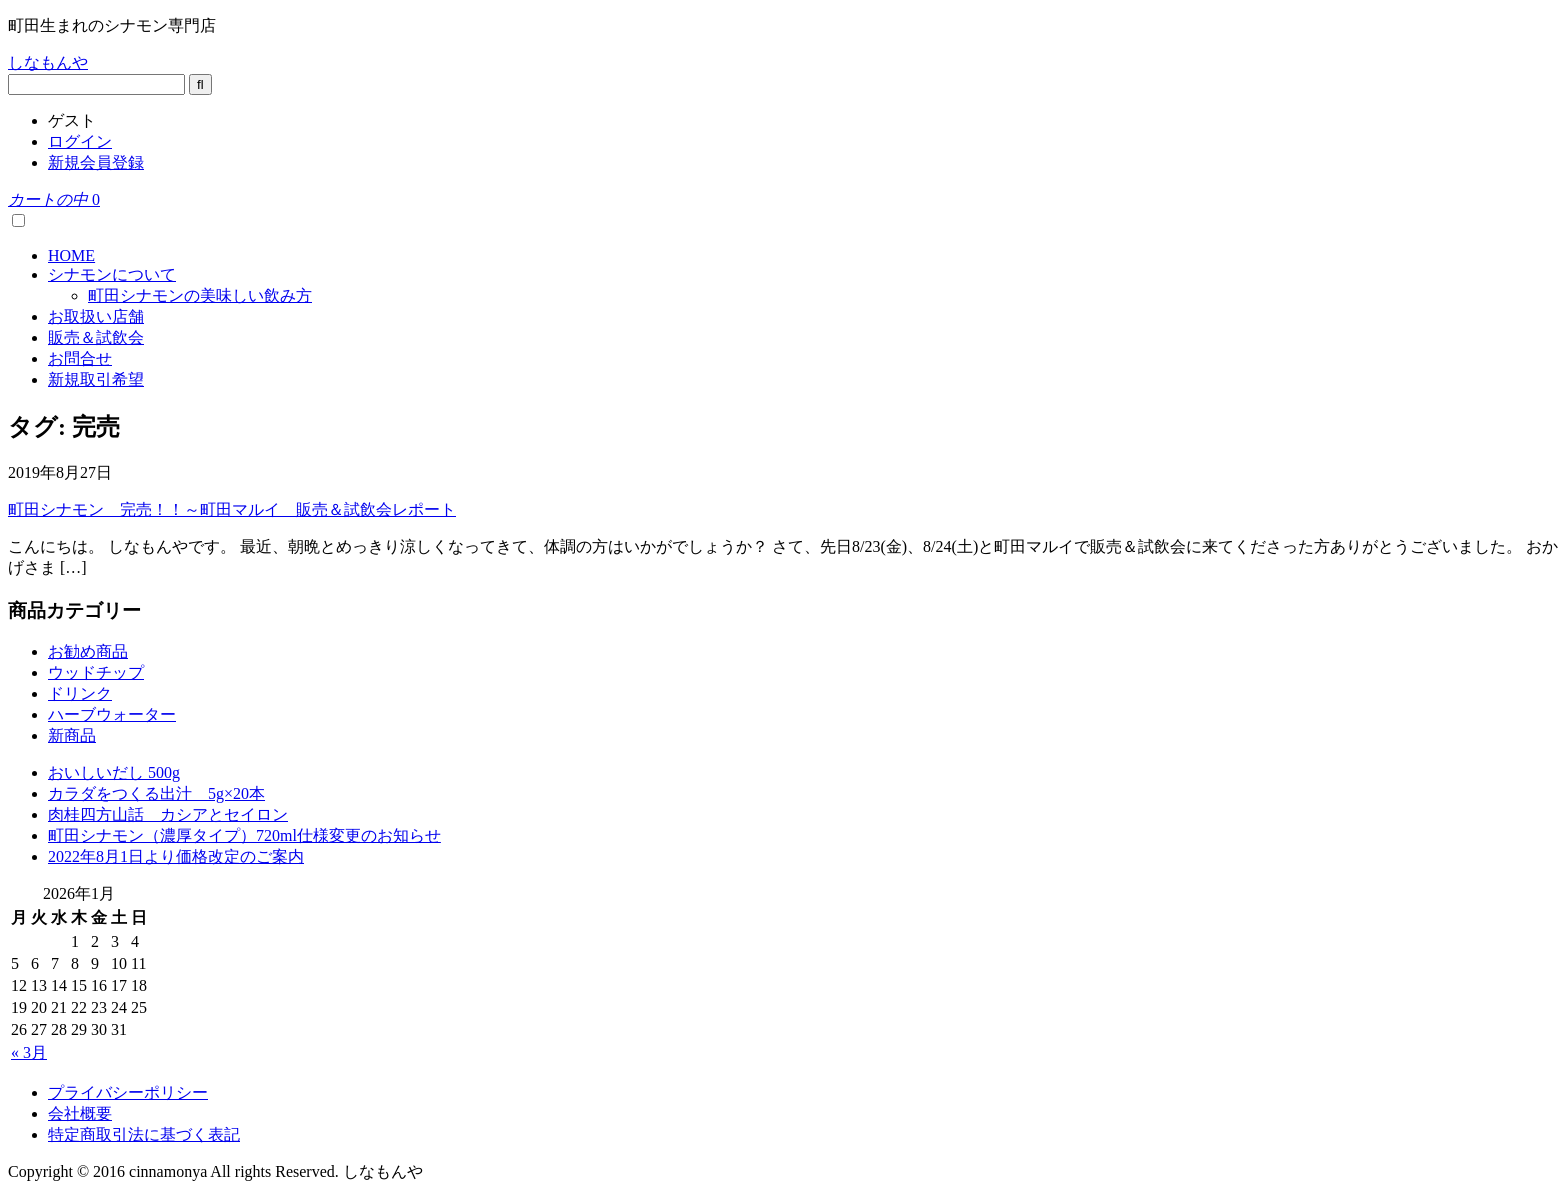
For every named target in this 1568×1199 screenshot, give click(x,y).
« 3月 (29, 1052)
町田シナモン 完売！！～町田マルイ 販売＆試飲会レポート (232, 509)
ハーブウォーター (112, 714)
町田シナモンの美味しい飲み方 (200, 295)
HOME (71, 255)
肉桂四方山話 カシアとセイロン (168, 814)
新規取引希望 (96, 379)
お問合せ (80, 358)
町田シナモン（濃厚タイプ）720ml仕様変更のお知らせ (244, 835)
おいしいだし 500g (114, 772)
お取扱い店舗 (96, 316)
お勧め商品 (88, 651)
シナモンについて (112, 274)
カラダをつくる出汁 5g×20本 (156, 793)
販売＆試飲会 (96, 337)
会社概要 (80, 1113)
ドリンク (80, 693)
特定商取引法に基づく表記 (144, 1134)
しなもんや (48, 62)
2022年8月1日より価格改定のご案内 (176, 856)
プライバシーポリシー (128, 1092)
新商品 (72, 735)
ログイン (80, 141)
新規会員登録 (96, 162)
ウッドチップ (96, 672)
